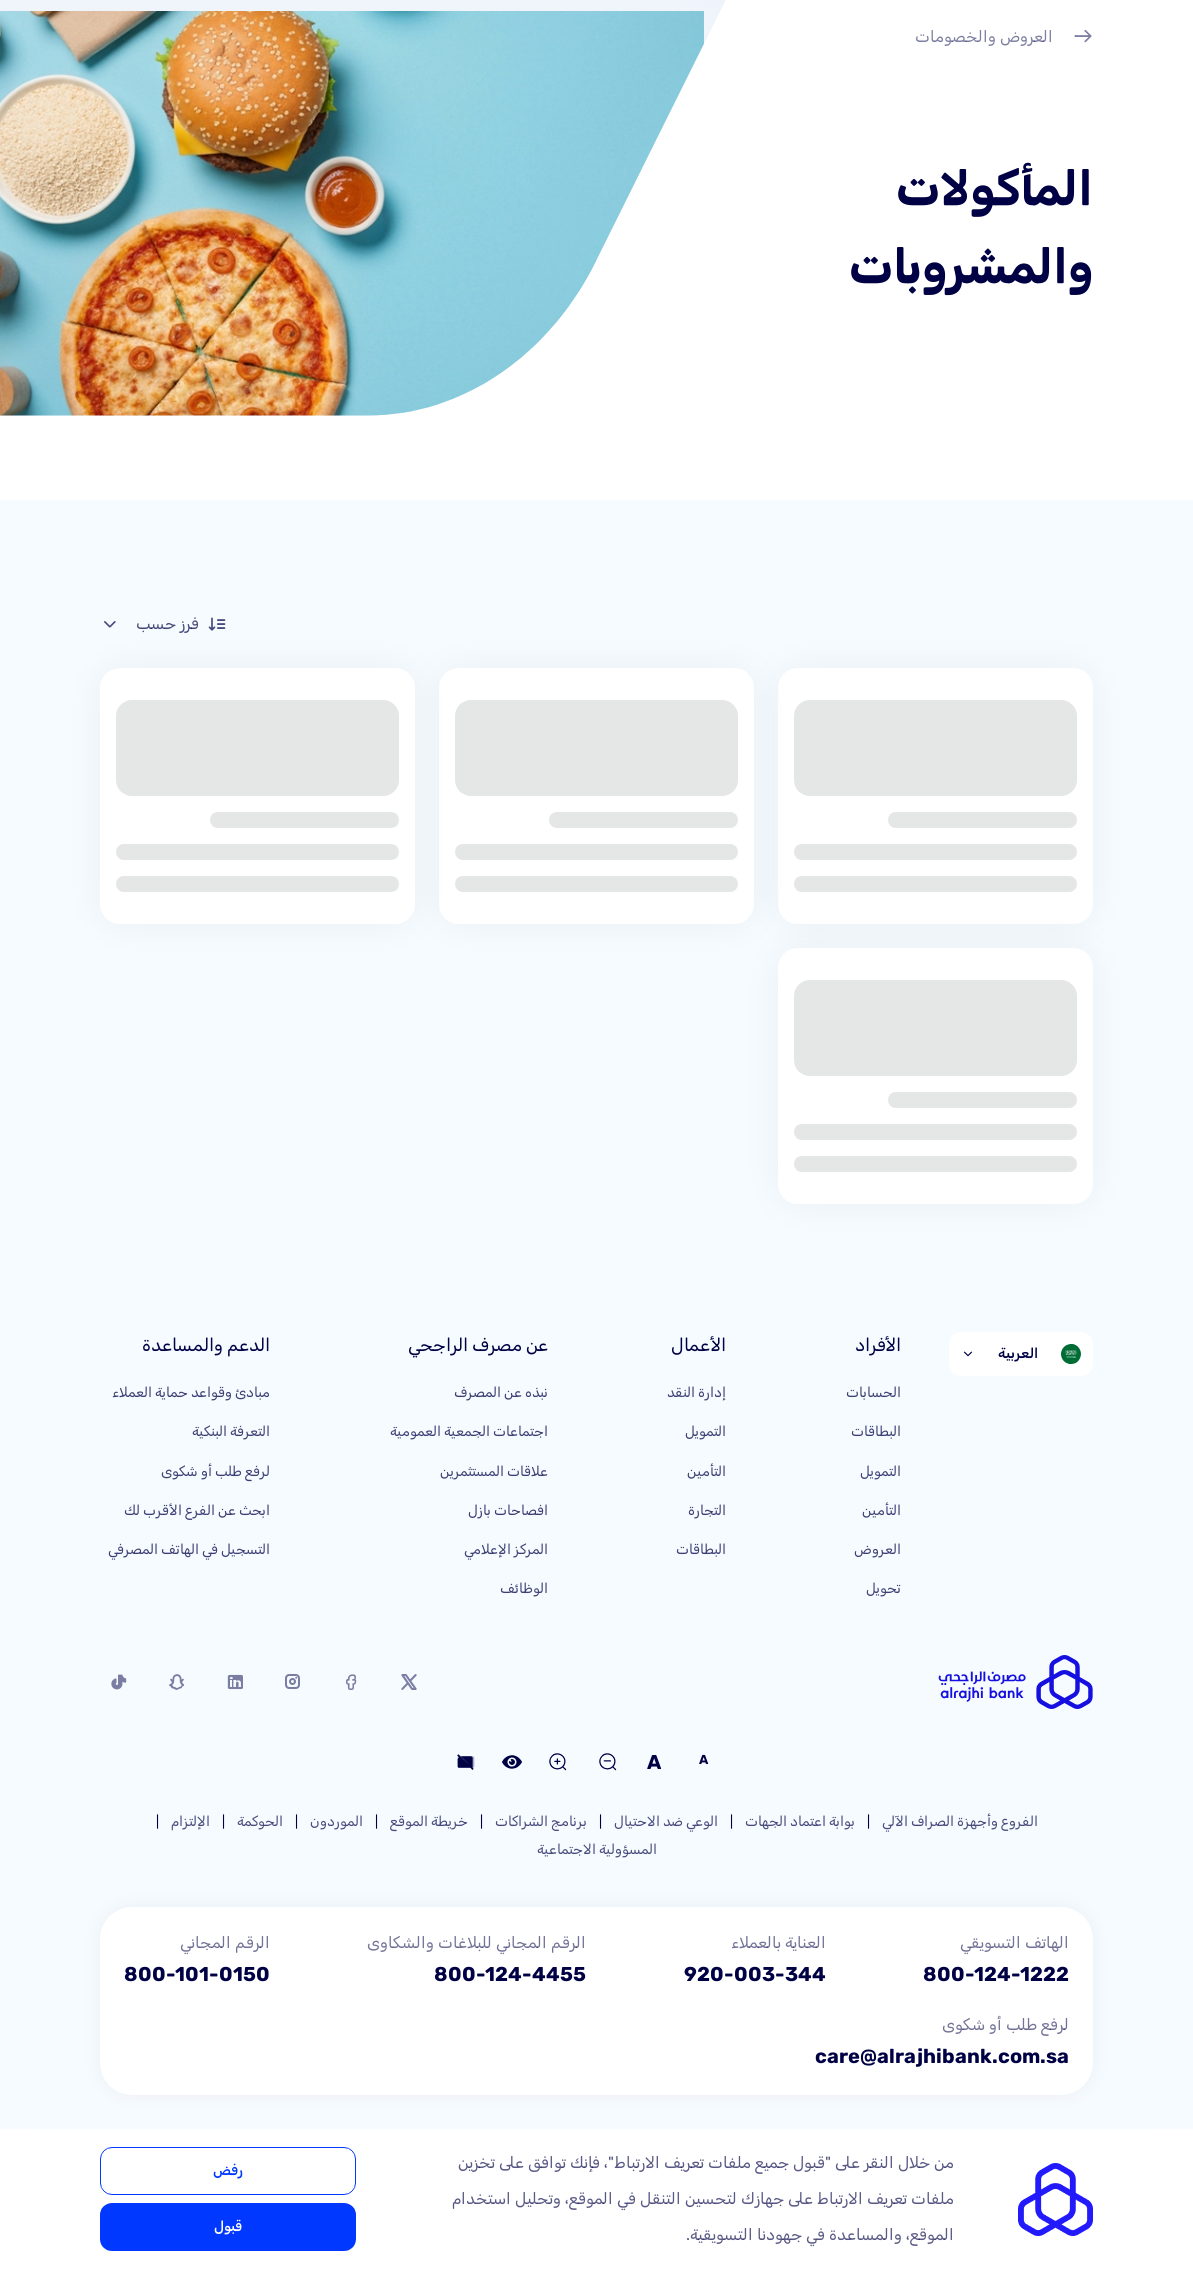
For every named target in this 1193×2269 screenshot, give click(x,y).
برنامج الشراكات (541, 1821)
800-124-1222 (996, 1974)
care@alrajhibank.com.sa (942, 2056)
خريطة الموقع (429, 1821)
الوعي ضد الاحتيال (666, 1821)
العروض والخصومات (1004, 39)
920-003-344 (755, 1974)
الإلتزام (190, 1821)
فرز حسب (163, 624)
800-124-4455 (510, 1974)
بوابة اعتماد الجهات (800, 1821)
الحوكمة (260, 1821)
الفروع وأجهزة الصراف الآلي (960, 1821)
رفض (228, 2170)
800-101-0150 (197, 1974)
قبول (228, 2226)
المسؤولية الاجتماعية (597, 1849)
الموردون (336, 1821)
